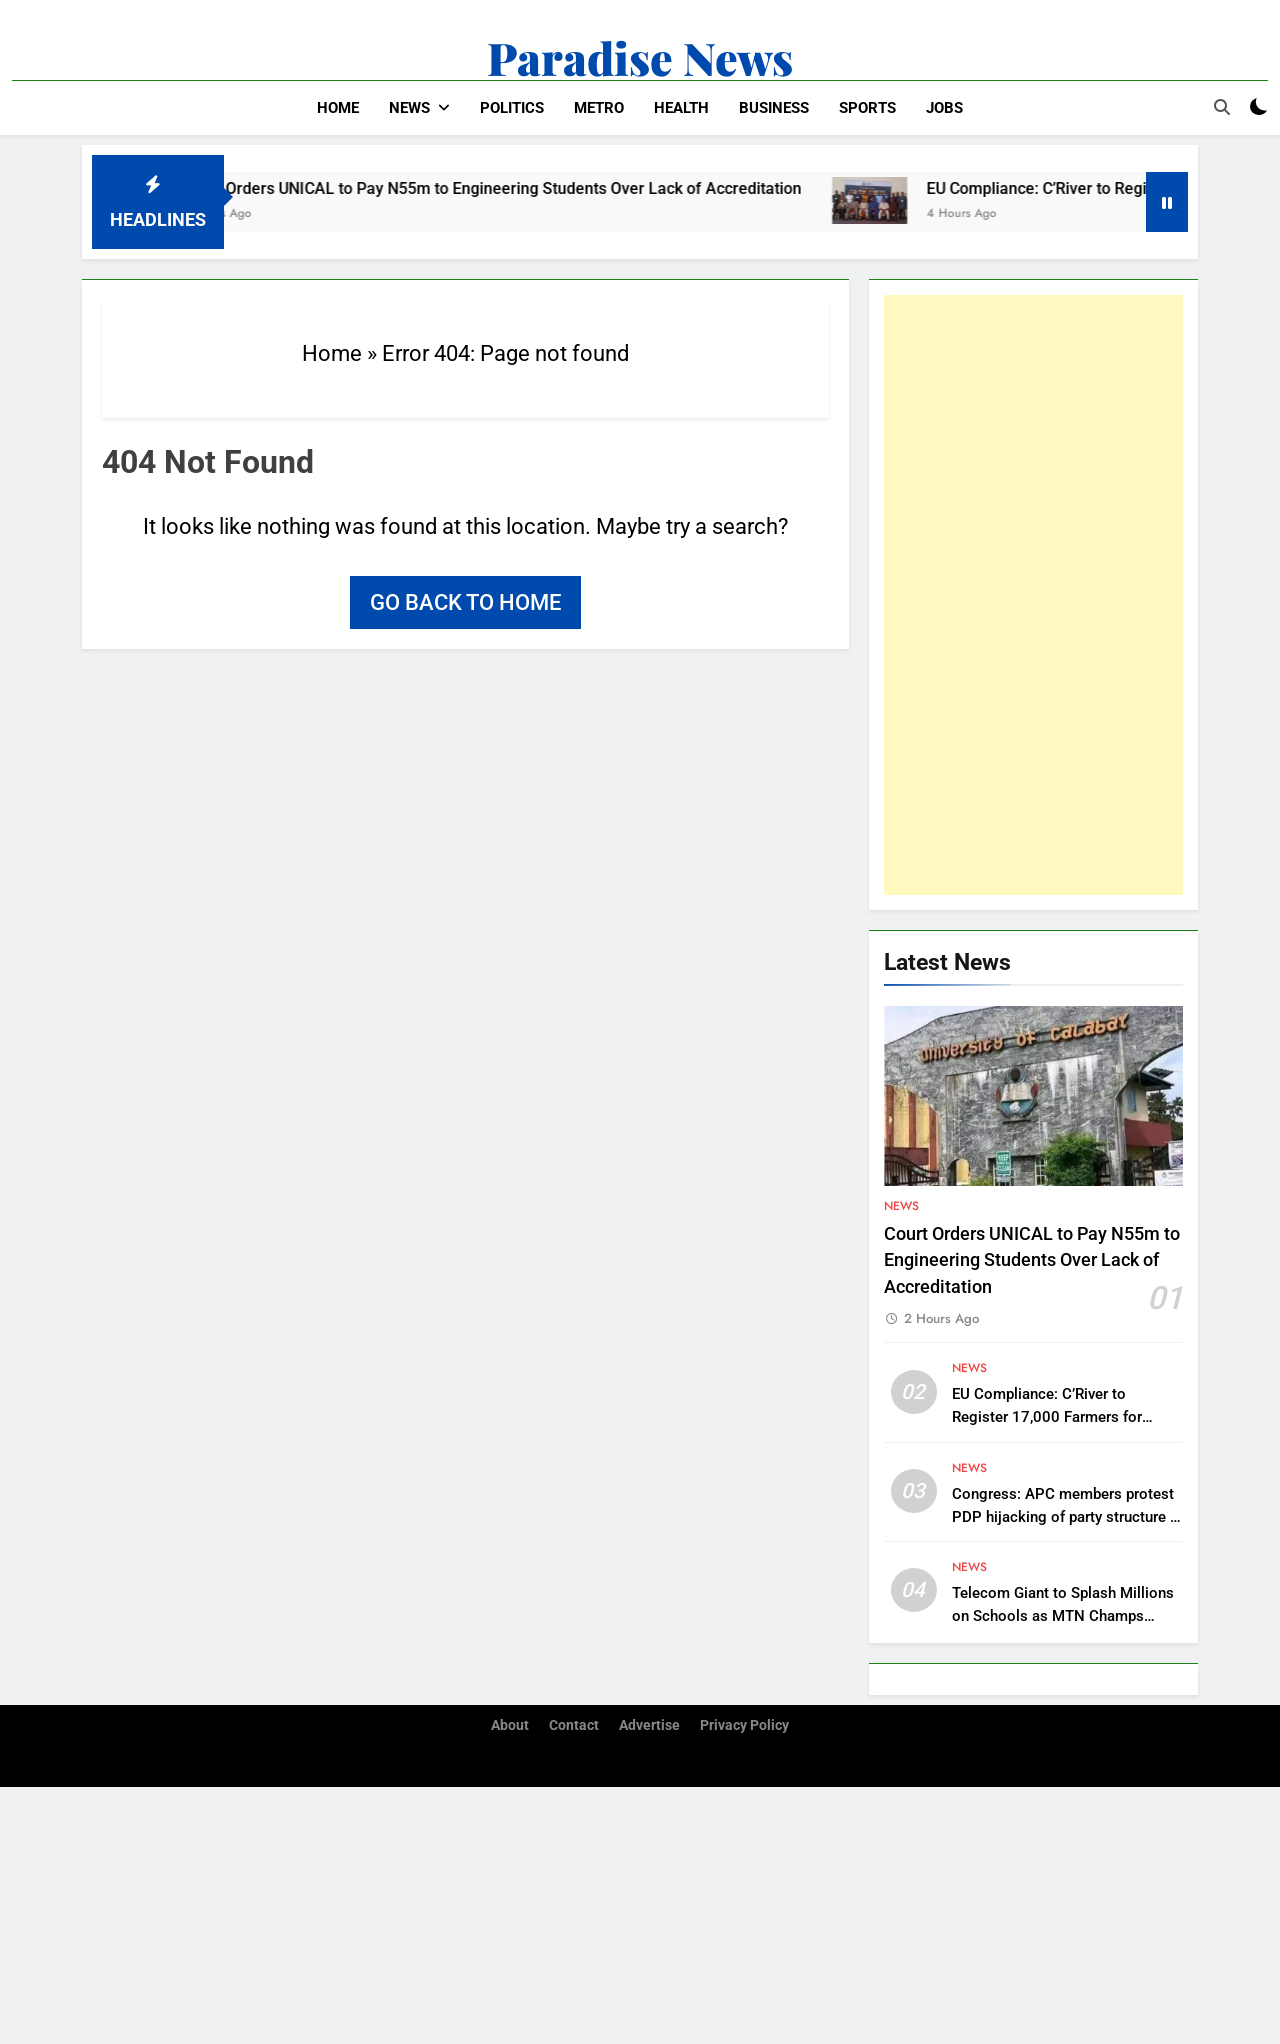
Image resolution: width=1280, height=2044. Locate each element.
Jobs (944, 108)
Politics (512, 108)
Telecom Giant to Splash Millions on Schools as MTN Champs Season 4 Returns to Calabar (1063, 1616)
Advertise (649, 1725)
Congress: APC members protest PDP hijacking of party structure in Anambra (1067, 1517)
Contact (574, 1725)
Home (338, 108)
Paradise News (640, 57)
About (510, 1725)
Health (681, 108)
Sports (867, 108)
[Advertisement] (1033, 595)
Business (774, 108)
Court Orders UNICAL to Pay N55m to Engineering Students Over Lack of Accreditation (509, 188)
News (409, 108)
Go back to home (465, 602)
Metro (599, 108)
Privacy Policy (744, 1725)
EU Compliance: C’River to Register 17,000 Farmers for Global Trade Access (1047, 1417)
